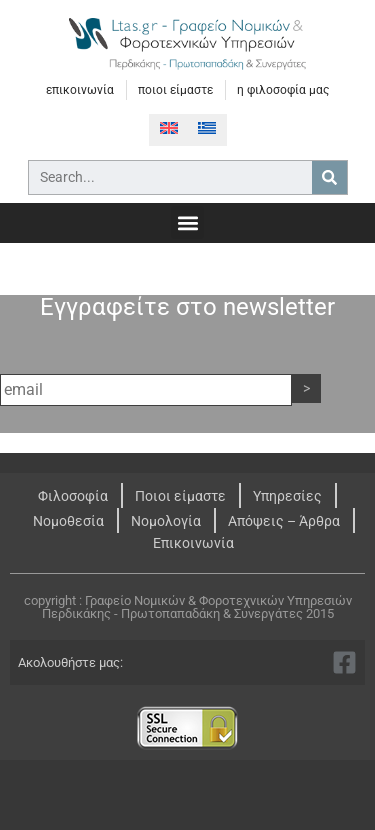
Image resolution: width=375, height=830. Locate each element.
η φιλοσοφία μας (283, 90)
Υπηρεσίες (287, 496)
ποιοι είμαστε (175, 90)
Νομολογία (166, 521)
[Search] (329, 177)
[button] (187, 222)
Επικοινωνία (193, 543)
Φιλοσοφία (73, 496)
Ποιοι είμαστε (180, 496)
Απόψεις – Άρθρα (284, 521)
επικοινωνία (80, 90)
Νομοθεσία (68, 521)
